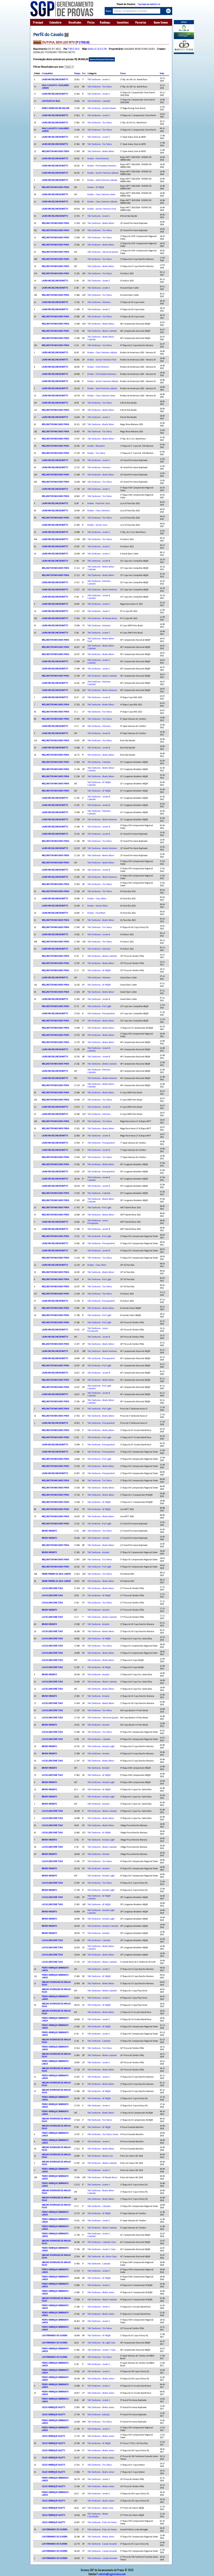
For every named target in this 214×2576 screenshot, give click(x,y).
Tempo (77, 73)
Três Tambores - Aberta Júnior (100, 2292)
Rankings (105, 22)
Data (162, 73)
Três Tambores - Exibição (98, 2414)
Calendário (55, 22)
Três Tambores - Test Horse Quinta (102, 251)
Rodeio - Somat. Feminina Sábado (103, 172)
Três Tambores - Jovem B (98, 560)
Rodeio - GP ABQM (95, 187)
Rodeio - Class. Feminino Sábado (102, 201)
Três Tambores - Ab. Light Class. (101, 2342)
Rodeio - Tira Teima (96, 453)
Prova (123, 73)
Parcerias (140, 22)
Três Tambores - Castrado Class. (101, 2242)
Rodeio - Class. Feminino (98, 510)
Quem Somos (161, 22)
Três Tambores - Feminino (99, 302)
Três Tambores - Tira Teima (99, 86)
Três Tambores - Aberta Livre (100, 2155)
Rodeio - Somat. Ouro (97, 524)
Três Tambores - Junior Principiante (97, 1221)
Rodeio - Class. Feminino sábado (102, 352)
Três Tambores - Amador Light (101, 1746)
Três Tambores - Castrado (99, 101)
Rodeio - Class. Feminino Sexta (101, 194)
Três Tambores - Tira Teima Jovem (102, 2134)
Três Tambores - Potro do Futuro (102, 2522)
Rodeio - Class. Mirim (96, 898)
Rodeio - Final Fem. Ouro (98, 503)
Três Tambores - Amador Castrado (102, 1926)
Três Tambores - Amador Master (101, 108)
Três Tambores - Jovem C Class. (101, 2249)
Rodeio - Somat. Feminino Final (101, 208)
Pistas (91, 22)
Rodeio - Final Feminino (98, 158)
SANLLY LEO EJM (97, 48)
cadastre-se (154, 4)
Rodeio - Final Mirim (96, 912)
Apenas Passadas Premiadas (102, 59)
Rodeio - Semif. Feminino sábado (102, 388)
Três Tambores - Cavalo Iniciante (102, 2543)
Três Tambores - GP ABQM (99, 790)
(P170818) (82, 42)
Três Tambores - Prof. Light (99, 1006)
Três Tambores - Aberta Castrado (102, 330)
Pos (83, 73)
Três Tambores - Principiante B (101, 1013)
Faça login (142, 4)
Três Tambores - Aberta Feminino (102, 589)
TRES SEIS (74, 48)
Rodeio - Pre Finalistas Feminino (101, 165)
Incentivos (123, 22)
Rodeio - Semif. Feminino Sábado (102, 180)
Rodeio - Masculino (96, 445)
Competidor (47, 73)
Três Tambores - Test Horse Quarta (102, 1717)
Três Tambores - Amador (98, 1538)
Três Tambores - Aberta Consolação (97, 2515)
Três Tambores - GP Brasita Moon (102, 618)
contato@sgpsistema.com (112, 2574)
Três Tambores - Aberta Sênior (100, 151)
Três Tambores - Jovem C (98, 79)
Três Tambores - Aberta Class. (100, 2507)
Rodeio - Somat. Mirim (97, 905)
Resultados (75, 22)
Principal (38, 22)
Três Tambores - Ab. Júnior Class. (102, 2256)
